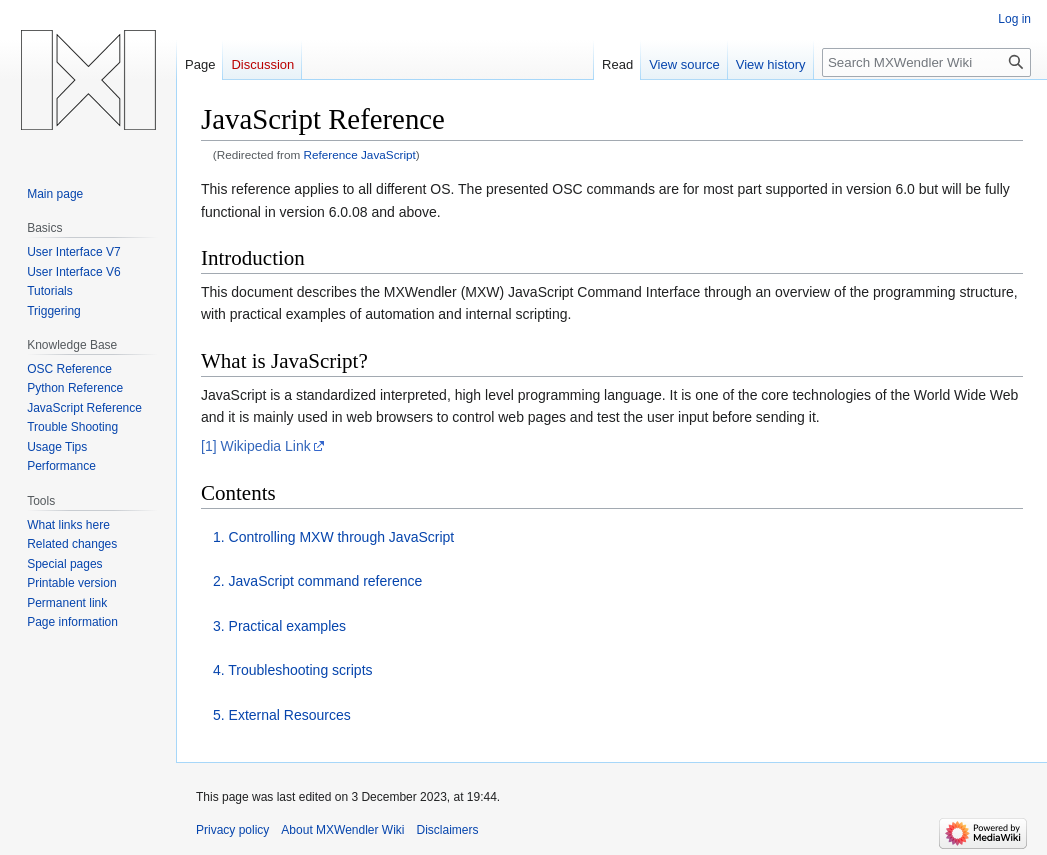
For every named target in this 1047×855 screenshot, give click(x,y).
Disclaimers (448, 830)
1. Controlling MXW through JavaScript (333, 537)
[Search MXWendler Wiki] (926, 62)
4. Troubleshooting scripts (293, 670)
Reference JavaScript (360, 154)
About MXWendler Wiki (342, 830)
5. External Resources (282, 715)
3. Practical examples (279, 626)
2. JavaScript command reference (317, 581)
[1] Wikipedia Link (256, 446)
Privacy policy (232, 830)
